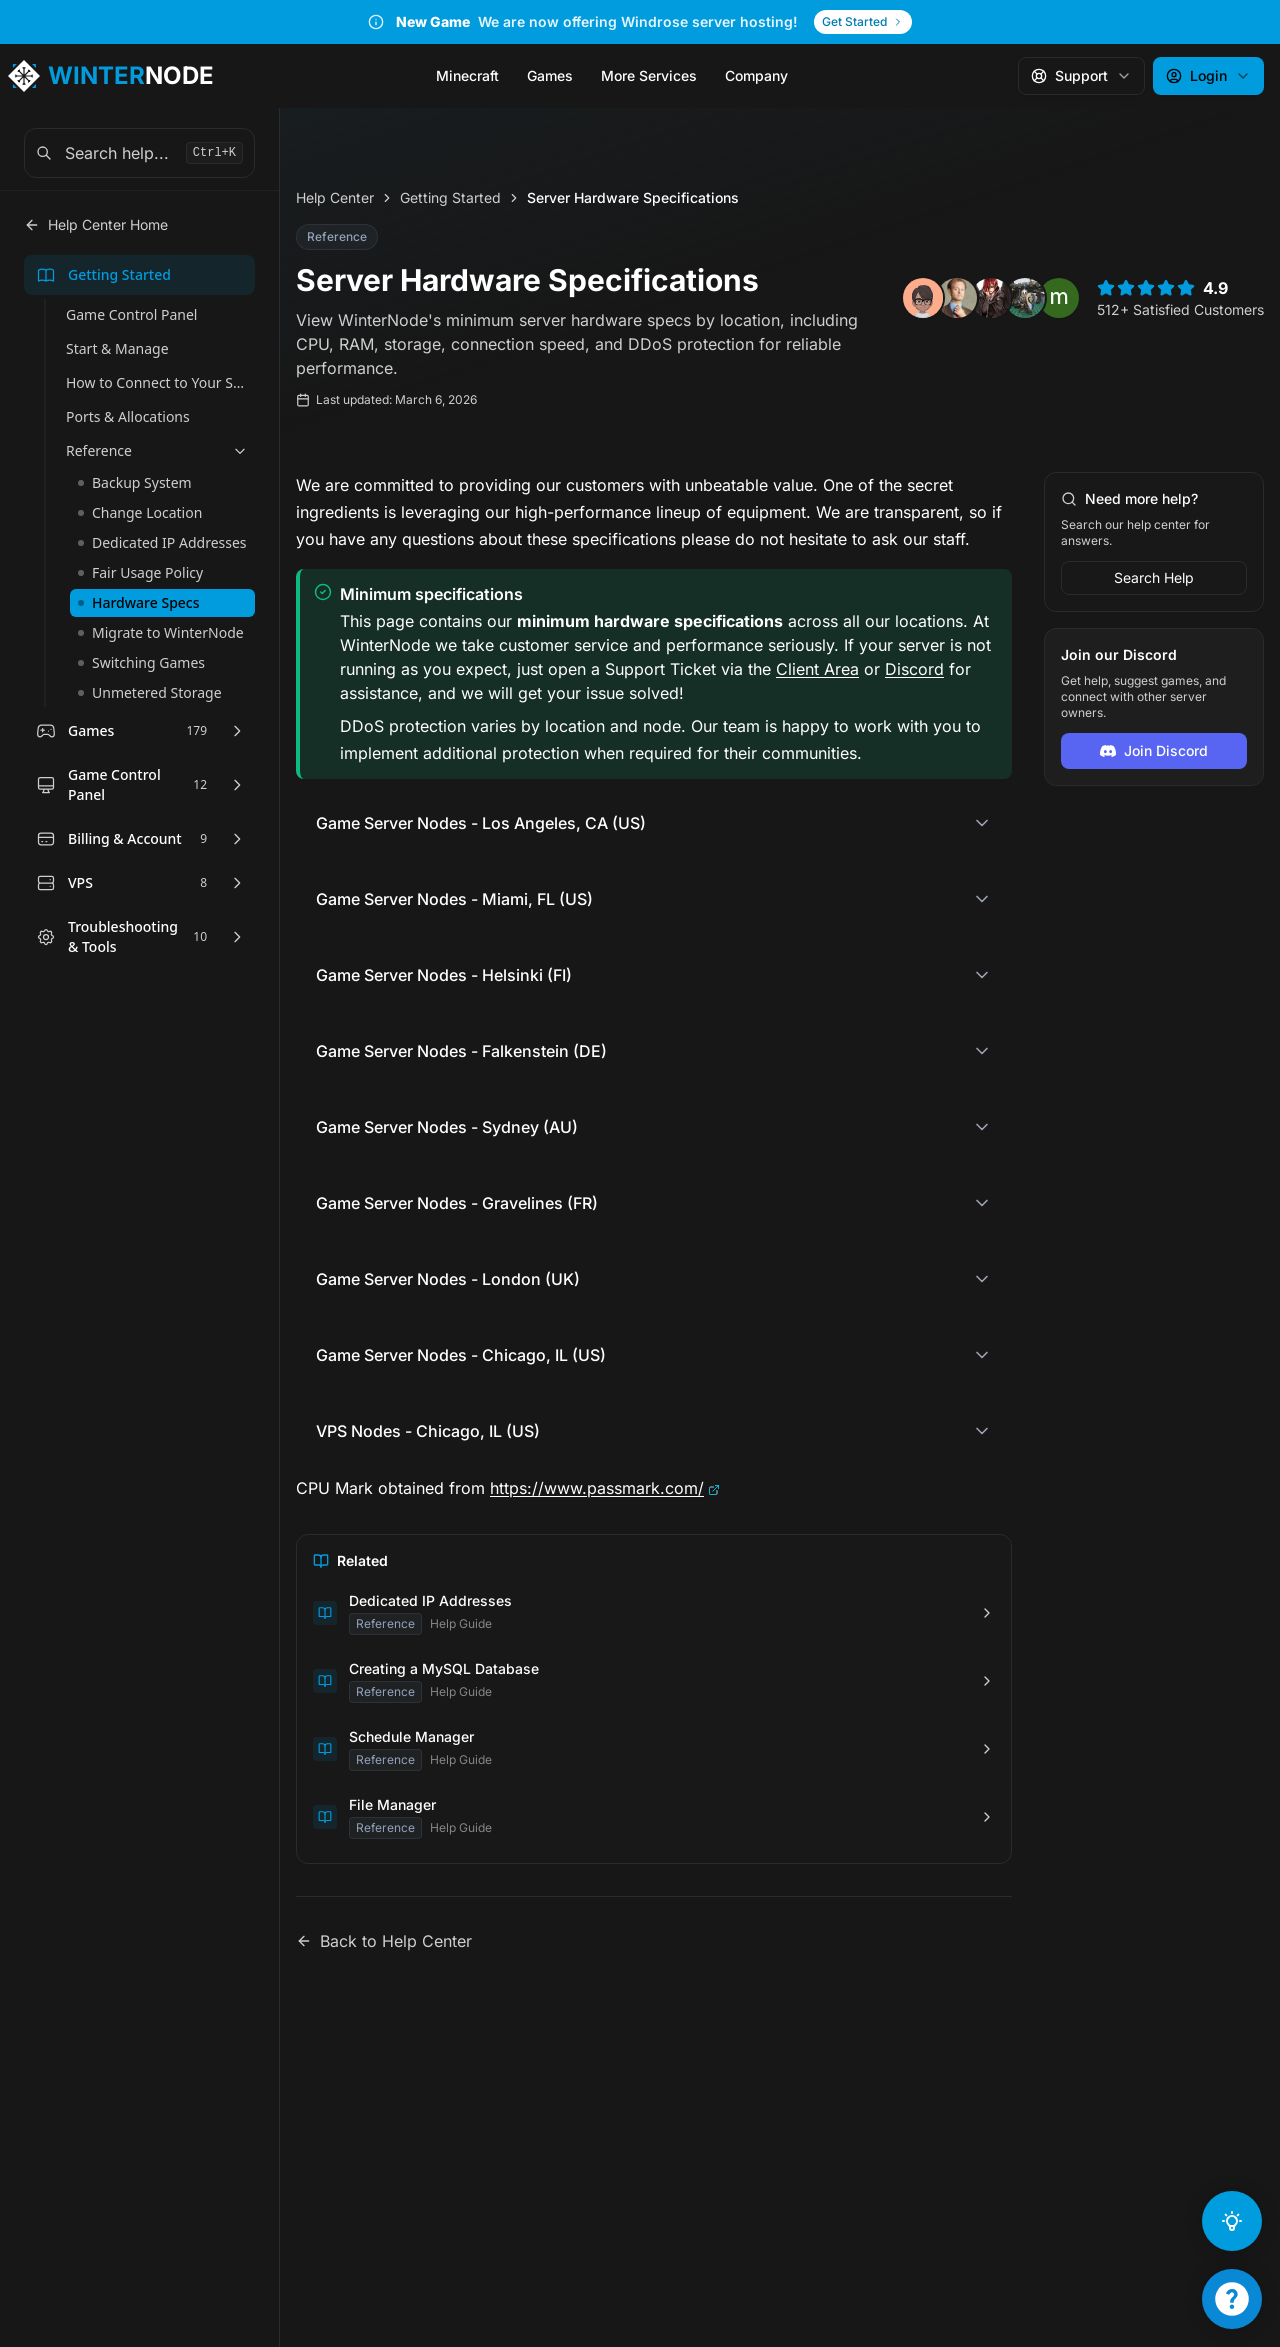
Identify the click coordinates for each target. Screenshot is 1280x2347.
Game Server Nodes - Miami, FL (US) (454, 903)
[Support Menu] (1232, 2299)
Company (756, 79)
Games (550, 79)
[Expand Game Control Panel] (237, 789)
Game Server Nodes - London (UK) (448, 1283)
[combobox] (139, 157)
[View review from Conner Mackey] (1025, 302)
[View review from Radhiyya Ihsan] (923, 302)
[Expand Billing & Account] (237, 843)
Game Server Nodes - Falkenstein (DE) (461, 1055)
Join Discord (1154, 754)
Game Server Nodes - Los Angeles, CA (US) (481, 827)
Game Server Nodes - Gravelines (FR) (457, 1207)
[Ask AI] (1232, 2221)
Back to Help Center (384, 1945)
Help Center (335, 201)
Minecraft (467, 79)
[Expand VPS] (237, 887)
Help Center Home (96, 228)
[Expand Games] (237, 735)
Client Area (817, 672)
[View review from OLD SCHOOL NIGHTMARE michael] (991, 302)
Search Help (1154, 581)
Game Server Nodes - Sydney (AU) (447, 1131)
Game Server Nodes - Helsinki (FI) (444, 979)
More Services (649, 79)
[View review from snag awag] (957, 302)
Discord (914, 672)
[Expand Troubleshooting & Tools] (237, 941)
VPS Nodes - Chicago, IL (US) (428, 1435)
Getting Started (450, 201)
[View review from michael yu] (1059, 302)
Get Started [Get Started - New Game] (863, 23)
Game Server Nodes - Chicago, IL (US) (461, 1359)
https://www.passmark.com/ (597, 1492)
